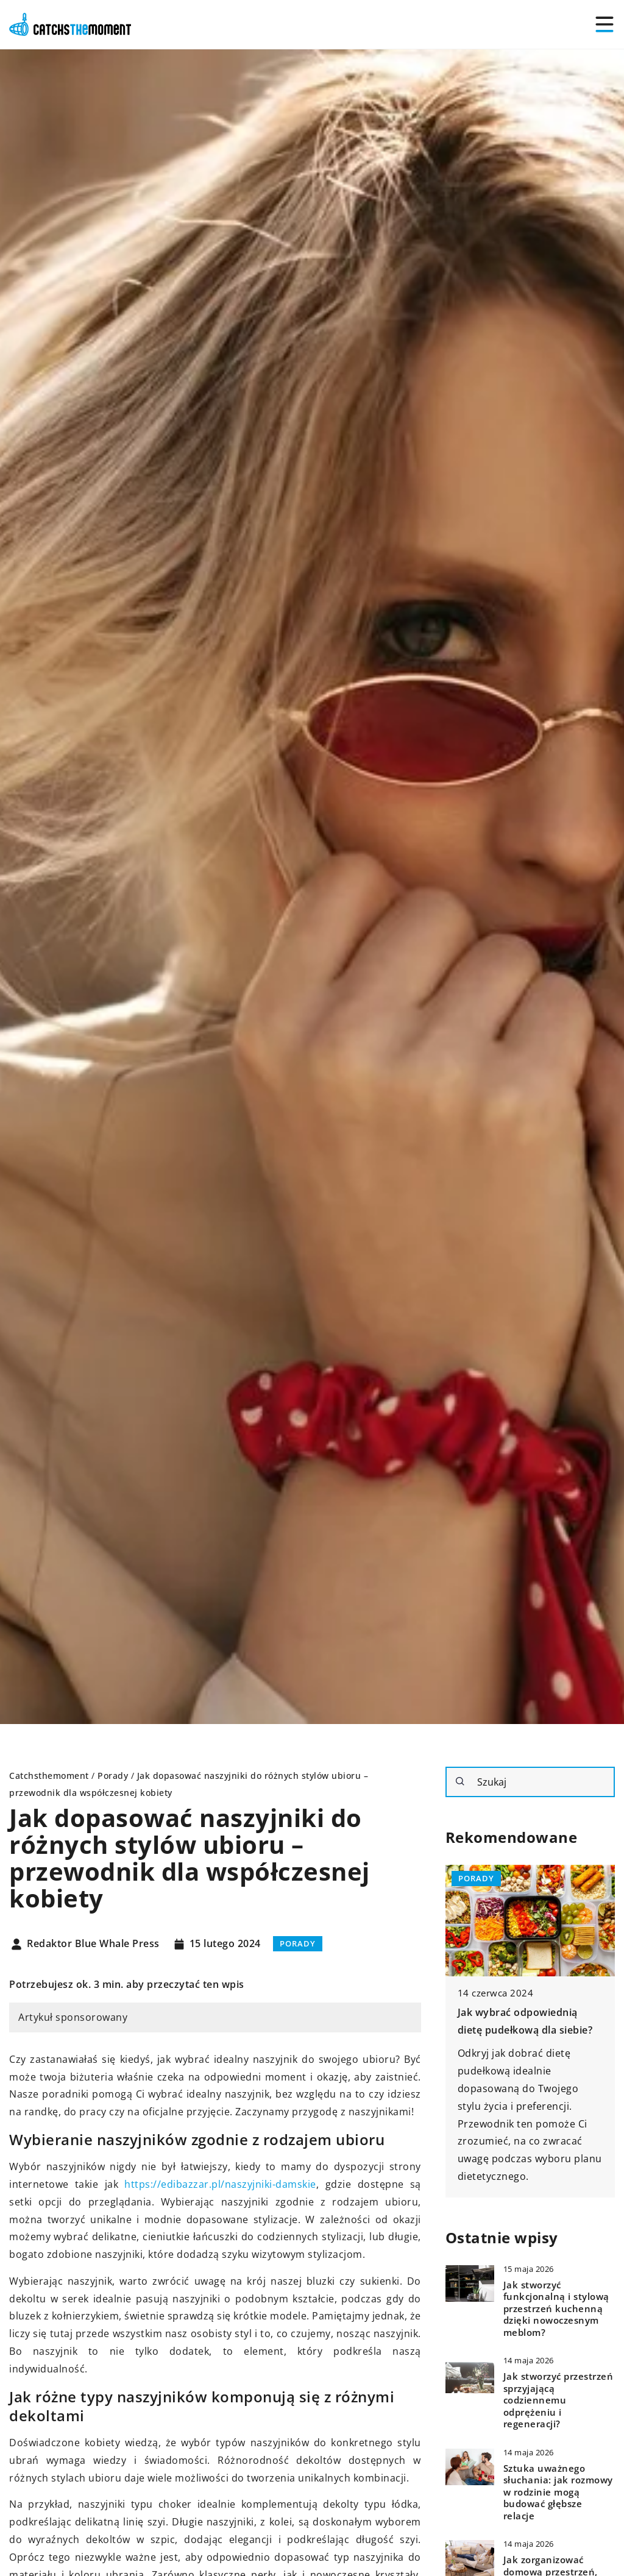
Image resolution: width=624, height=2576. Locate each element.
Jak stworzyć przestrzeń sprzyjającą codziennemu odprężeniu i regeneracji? (558, 2400)
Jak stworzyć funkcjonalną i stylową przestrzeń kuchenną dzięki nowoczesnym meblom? (556, 2308)
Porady (298, 1943)
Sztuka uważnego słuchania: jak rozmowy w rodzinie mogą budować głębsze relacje (558, 2492)
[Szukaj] (460, 1781)
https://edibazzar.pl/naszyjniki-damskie (220, 2184)
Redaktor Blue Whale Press (93, 1944)
